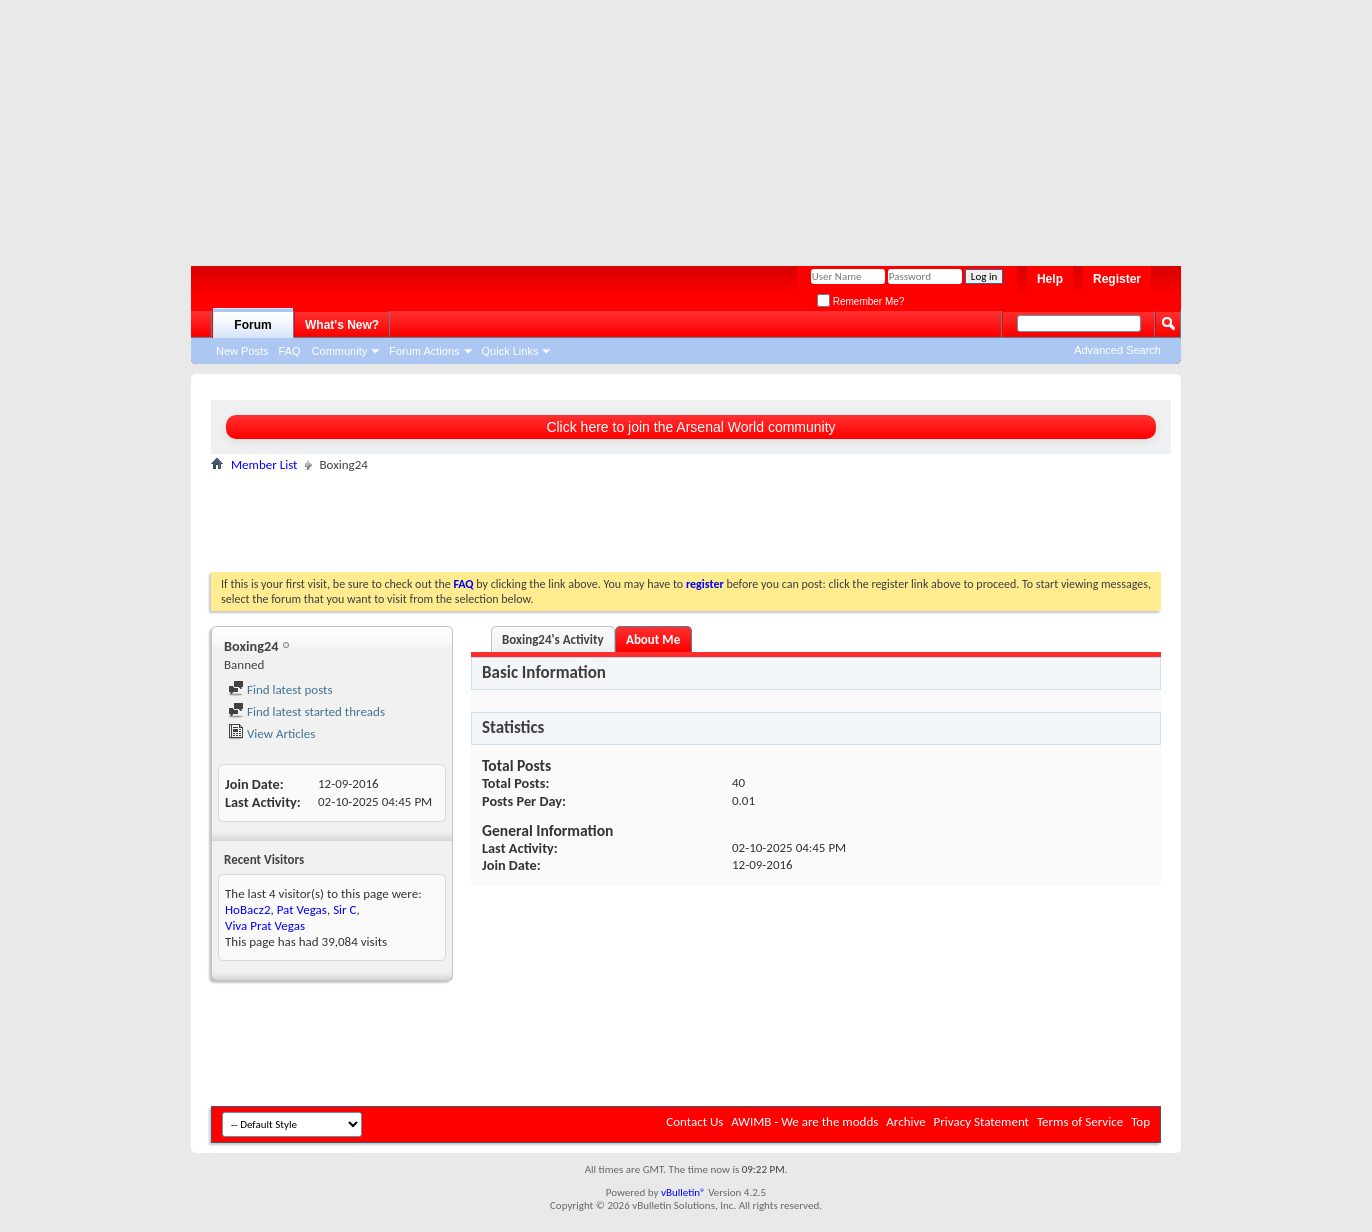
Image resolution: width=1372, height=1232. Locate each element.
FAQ (290, 351)
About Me (653, 639)
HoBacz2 (247, 909)
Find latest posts (280, 689)
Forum (252, 325)
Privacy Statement (981, 1121)
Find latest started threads (306, 711)
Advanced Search (1117, 350)
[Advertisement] (676, 125)
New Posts (242, 351)
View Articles (271, 733)
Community (340, 351)
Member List (264, 464)
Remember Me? (860, 301)
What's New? (342, 325)
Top (1140, 1121)
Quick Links (510, 351)
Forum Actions (424, 351)
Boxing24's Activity (553, 639)
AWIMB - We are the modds (804, 1121)
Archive (905, 1121)
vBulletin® (683, 1192)
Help (1050, 279)
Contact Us (694, 1121)
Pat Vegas (302, 909)
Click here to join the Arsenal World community (690, 427)
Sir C (344, 909)
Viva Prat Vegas (265, 925)
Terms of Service (1080, 1121)
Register (1117, 279)
